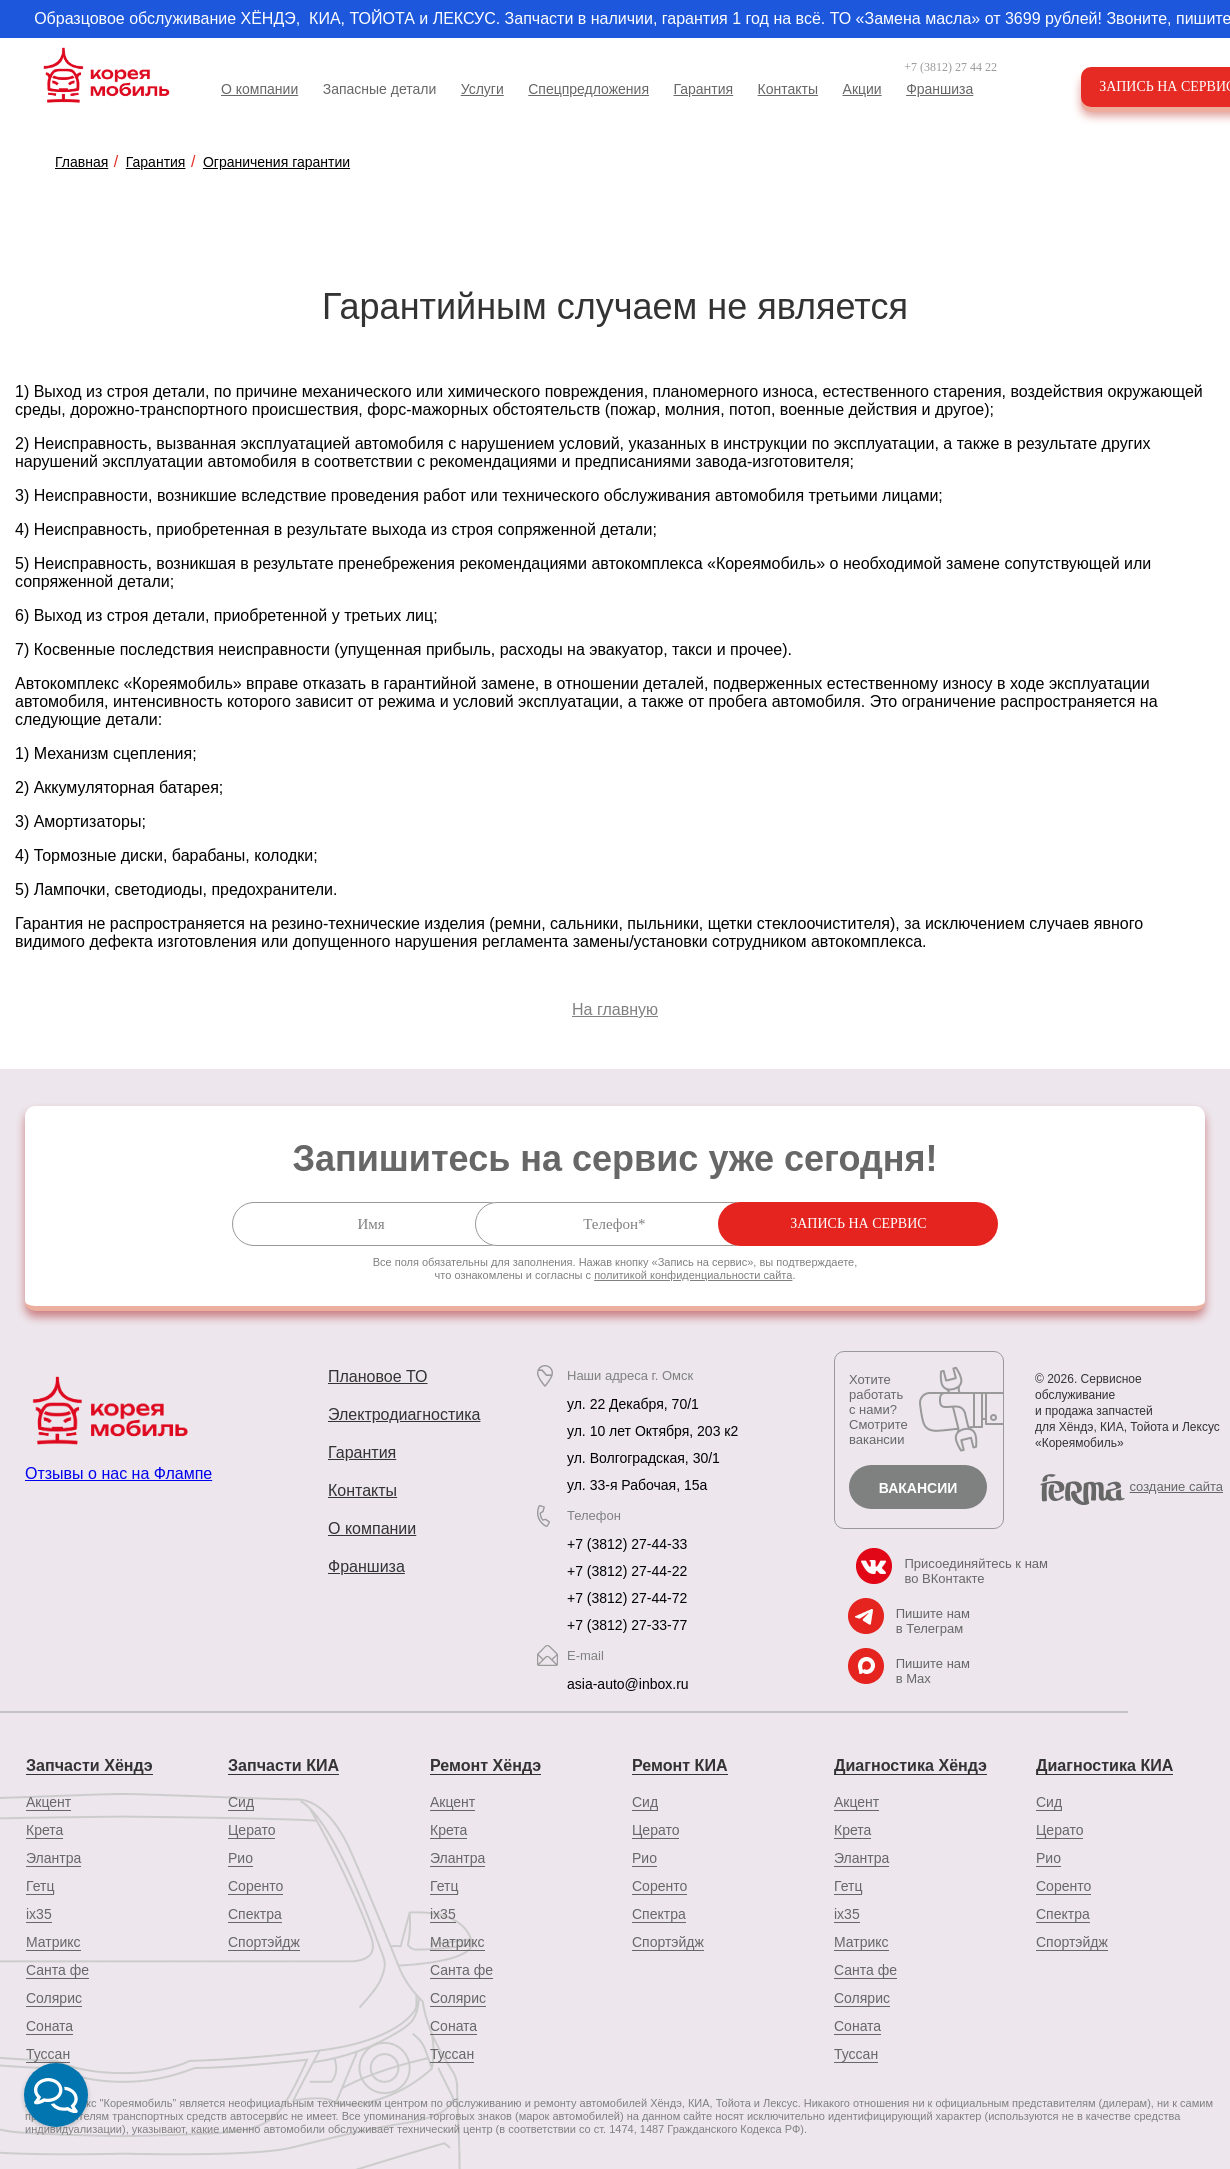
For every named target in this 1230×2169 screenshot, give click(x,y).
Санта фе (57, 1969)
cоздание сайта (1176, 1486)
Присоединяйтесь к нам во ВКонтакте (976, 1571)
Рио (240, 1857)
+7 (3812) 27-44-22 (627, 1571)
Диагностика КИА (1104, 1764)
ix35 (39, 1913)
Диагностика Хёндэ (910, 1764)
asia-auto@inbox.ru (628, 1684)
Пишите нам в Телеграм (933, 1621)
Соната (49, 2025)
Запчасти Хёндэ (89, 1764)
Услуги (482, 89)
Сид (241, 1801)
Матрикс (53, 1941)
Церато (251, 1829)
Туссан (452, 2053)
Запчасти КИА (283, 1764)
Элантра (53, 1857)
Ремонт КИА (679, 1764)
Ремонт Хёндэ (485, 1764)
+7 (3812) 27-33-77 (627, 1625)
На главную (615, 1009)
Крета (44, 1829)
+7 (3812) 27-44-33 (627, 1544)
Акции (862, 89)
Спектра (255, 1913)
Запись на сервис (943, 1223)
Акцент (48, 1801)
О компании (259, 89)
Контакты (788, 89)
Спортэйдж (264, 1941)
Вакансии (918, 1488)
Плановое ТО (378, 1376)
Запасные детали (380, 89)
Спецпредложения (588, 89)
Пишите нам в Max (933, 1671)
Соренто (255, 1885)
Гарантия (703, 89)
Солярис (54, 1997)
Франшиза (939, 89)
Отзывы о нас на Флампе (118, 1473)
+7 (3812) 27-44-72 (627, 1598)
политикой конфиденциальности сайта (693, 1275)
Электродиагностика (404, 1414)
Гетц (40, 1885)
